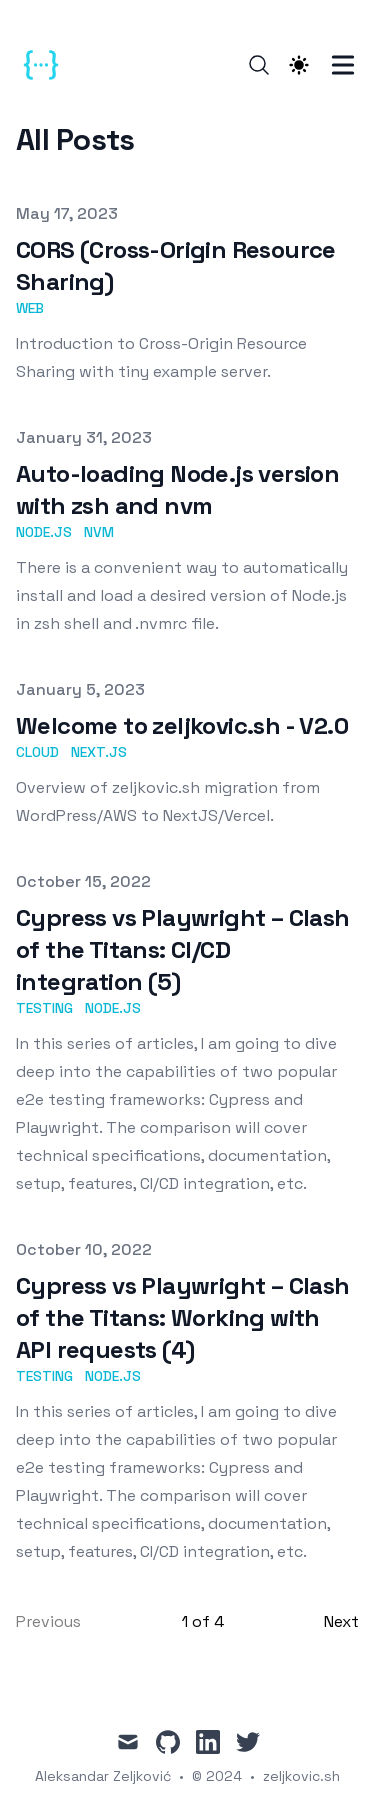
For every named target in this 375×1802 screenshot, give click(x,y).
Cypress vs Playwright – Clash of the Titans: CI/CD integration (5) (183, 949)
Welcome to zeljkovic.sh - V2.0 (182, 725)
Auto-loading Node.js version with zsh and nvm (177, 489)
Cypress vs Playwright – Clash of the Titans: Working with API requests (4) (183, 1317)
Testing (44, 1008)
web (30, 308)
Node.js (44, 532)
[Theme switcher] (299, 65)
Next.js (99, 752)
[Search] (259, 65)
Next (341, 1621)
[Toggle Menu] (343, 65)
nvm (99, 532)
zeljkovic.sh (301, 1776)
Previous (48, 1621)
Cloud (37, 752)
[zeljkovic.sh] (47, 65)
